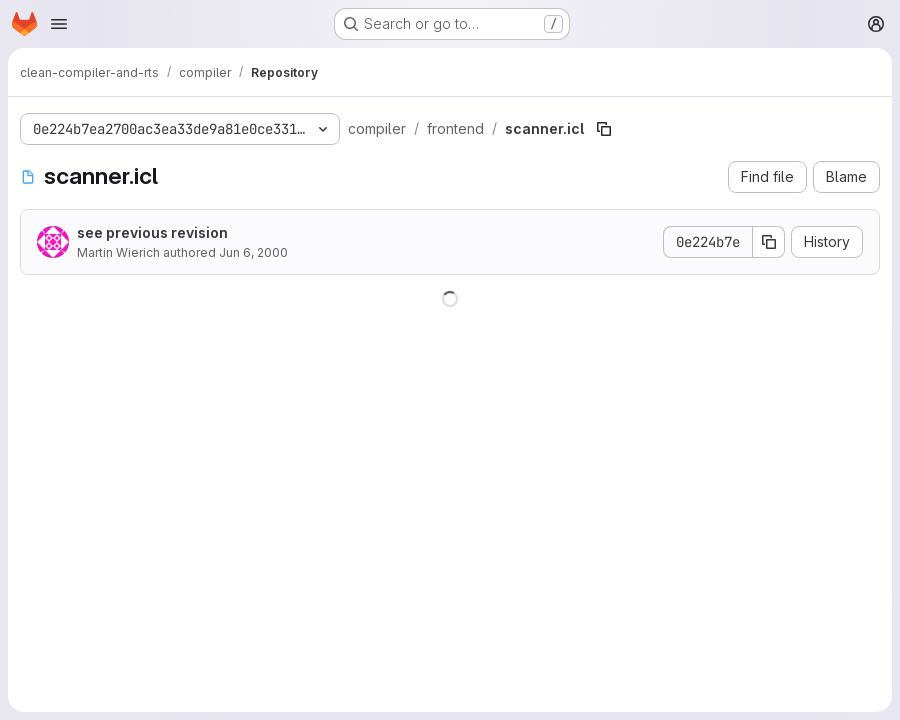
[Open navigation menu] (59, 24)
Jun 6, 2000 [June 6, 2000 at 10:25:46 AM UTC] (253, 252)
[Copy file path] (604, 129)
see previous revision (152, 232)
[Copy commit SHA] (769, 242)
